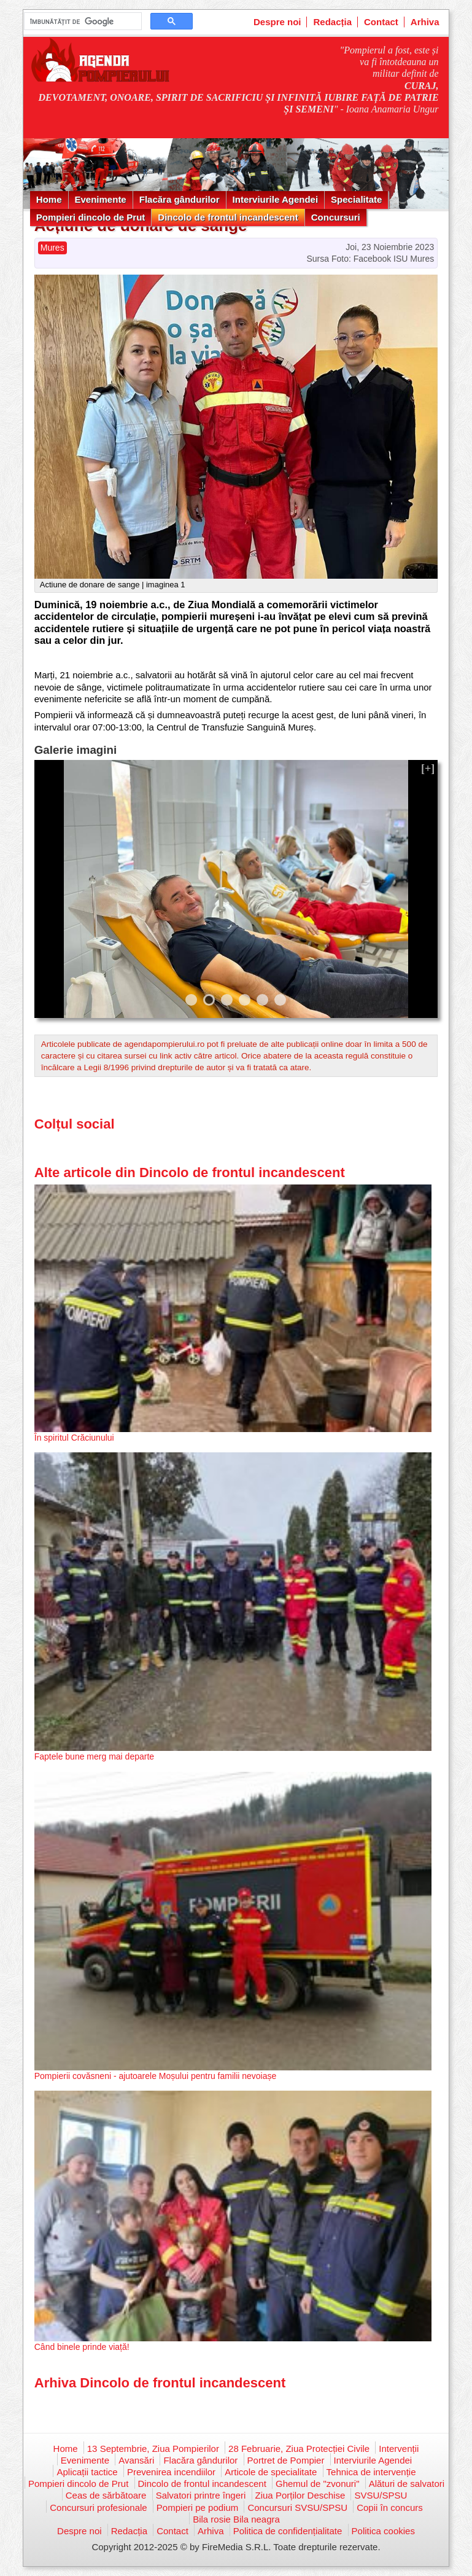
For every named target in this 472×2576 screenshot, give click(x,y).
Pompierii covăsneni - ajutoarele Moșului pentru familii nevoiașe (155, 2076)
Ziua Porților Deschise (300, 2495)
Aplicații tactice (86, 2472)
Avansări (136, 2460)
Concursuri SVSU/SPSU (297, 2507)
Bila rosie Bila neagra (236, 2519)
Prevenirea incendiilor (171, 2472)
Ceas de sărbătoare (106, 2495)
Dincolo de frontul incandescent (228, 217)
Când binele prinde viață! (82, 2347)
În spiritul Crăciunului (74, 1438)
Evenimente (100, 199)
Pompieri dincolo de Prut (90, 217)
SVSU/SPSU (380, 2495)
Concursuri (335, 217)
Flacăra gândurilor (179, 199)
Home (49, 199)
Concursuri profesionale (98, 2507)
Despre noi (277, 22)
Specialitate (356, 199)
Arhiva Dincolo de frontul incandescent (160, 2382)
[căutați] (81, 21)
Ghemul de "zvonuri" (318, 2483)
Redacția (332, 22)
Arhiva (425, 22)
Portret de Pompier (286, 2460)
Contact (381, 22)
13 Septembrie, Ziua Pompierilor (153, 2448)
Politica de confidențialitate (287, 2531)
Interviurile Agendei (275, 199)
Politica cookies (383, 2531)
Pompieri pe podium (197, 2507)
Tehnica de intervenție (371, 2472)
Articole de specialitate (271, 2472)
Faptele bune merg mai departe (94, 1756)
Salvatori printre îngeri (201, 2495)
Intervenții (399, 2448)
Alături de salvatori (406, 2483)
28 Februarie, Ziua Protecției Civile (298, 2448)
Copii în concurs (390, 2507)
